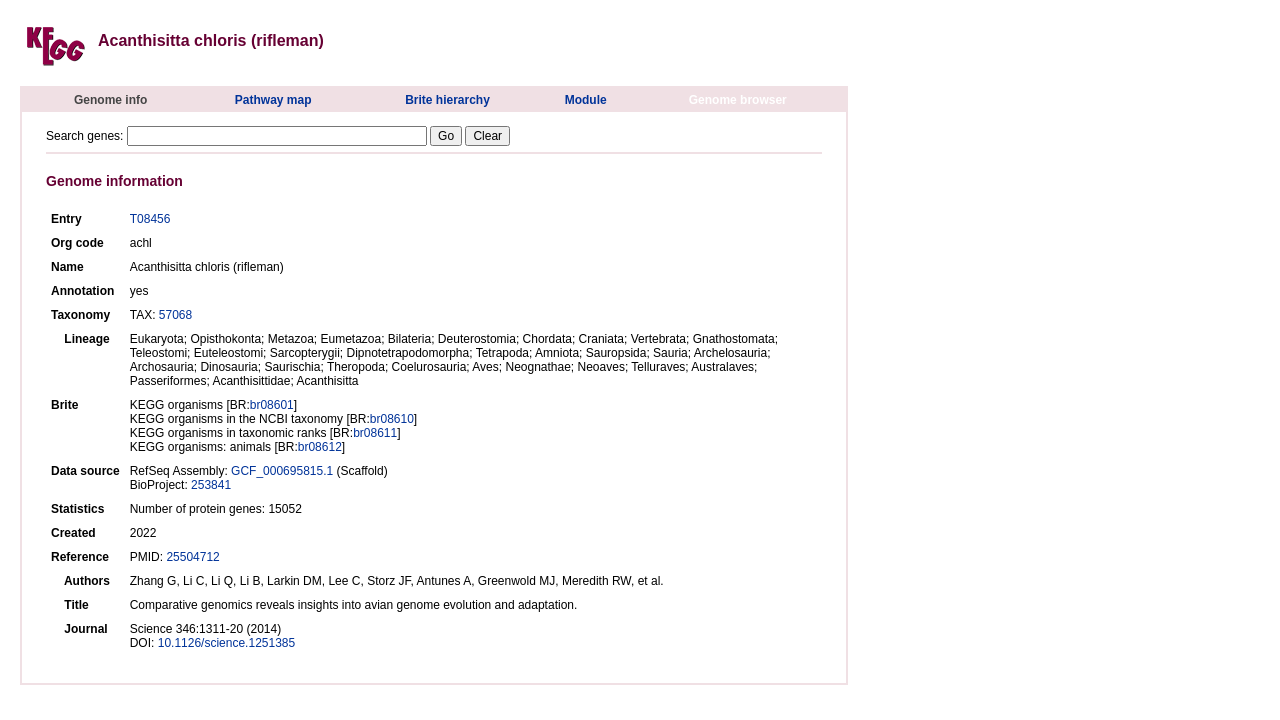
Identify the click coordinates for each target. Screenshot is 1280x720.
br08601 (272, 405)
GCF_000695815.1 (282, 471)
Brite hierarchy (447, 100)
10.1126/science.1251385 (226, 643)
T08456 (150, 219)
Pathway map (273, 100)
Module (586, 100)
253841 (211, 485)
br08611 (375, 433)
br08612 (320, 447)
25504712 (192, 557)
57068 (175, 315)
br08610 (392, 419)
